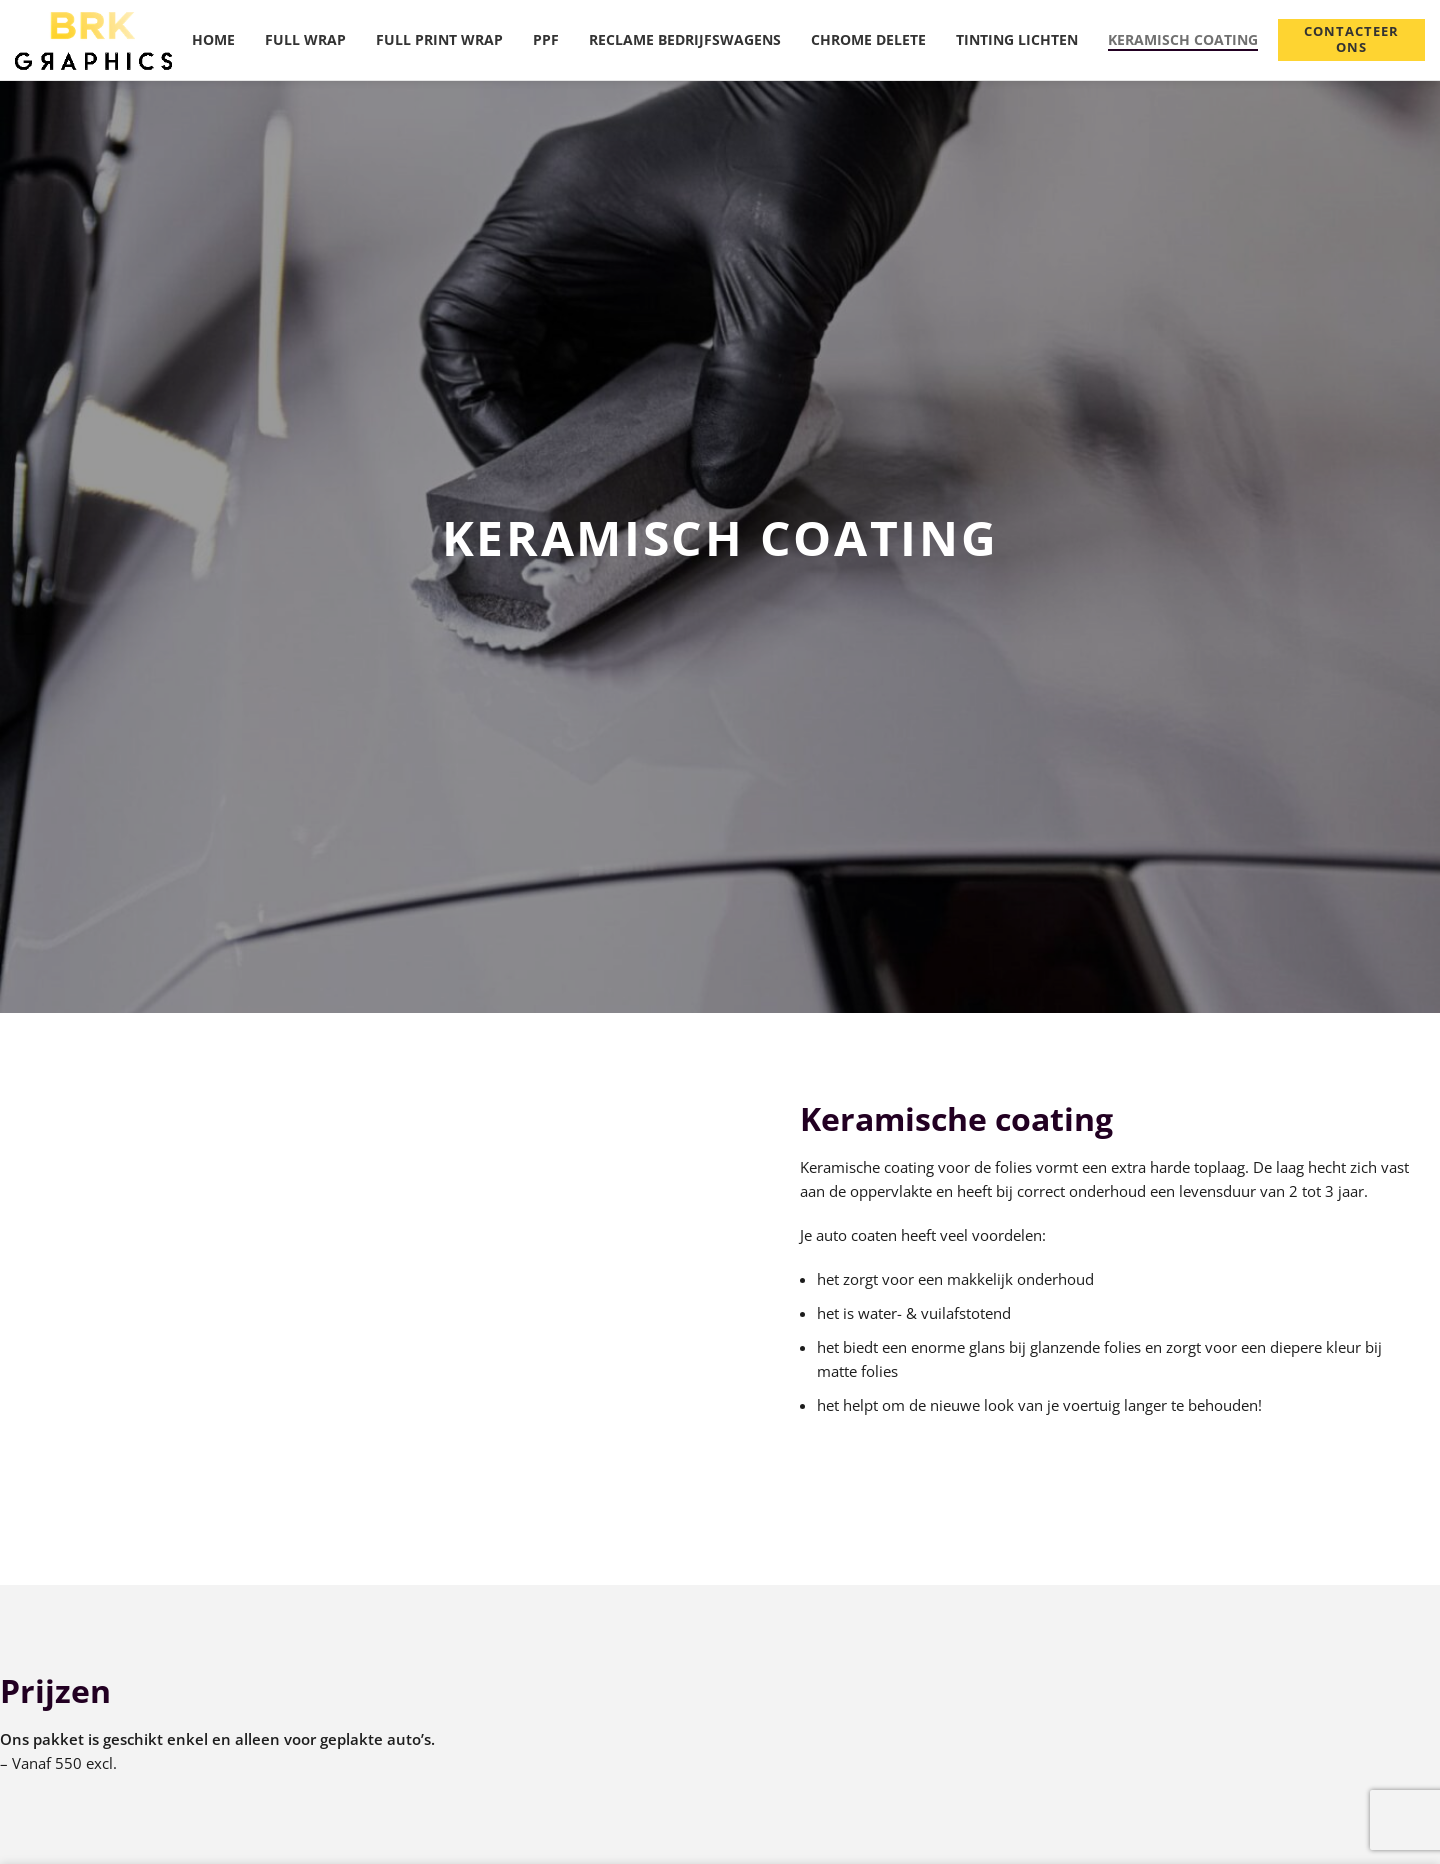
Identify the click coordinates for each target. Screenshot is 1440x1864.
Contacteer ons (1352, 39)
